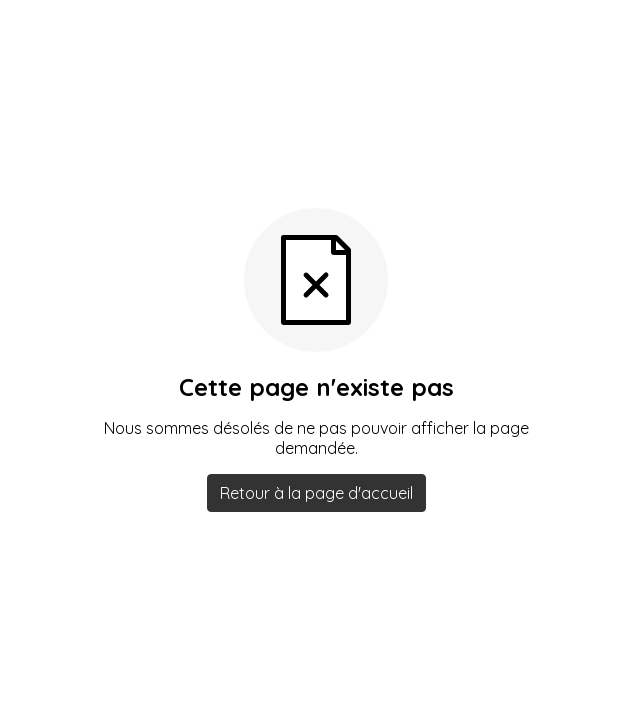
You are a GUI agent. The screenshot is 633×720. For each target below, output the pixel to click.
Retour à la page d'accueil (316, 493)
